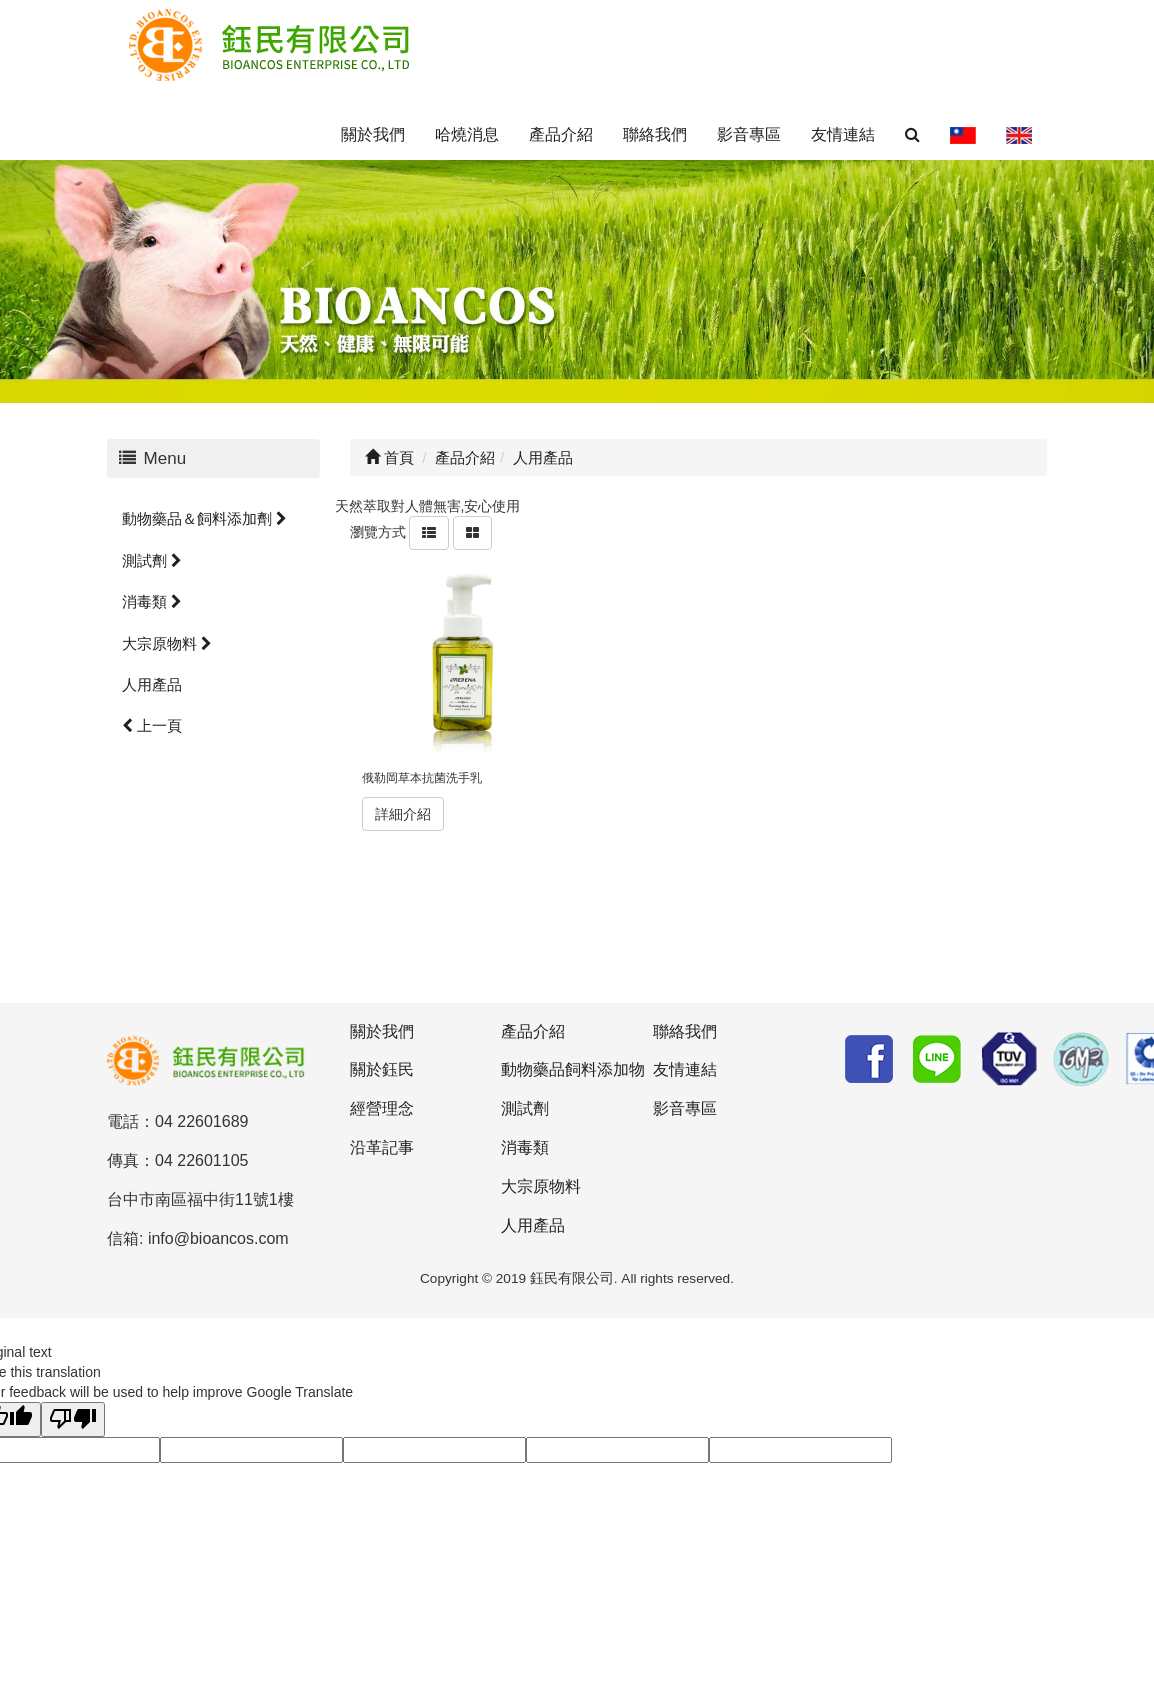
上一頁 (152, 725)
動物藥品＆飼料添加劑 (204, 518)
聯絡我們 (655, 134)
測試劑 (152, 560)
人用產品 (152, 684)
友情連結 (843, 134)
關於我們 (373, 134)
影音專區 (749, 134)
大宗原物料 (167, 643)
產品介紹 (561, 134)
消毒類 (152, 601)
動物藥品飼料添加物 (573, 1069)
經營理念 (382, 1108)
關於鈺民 (382, 1069)
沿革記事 (382, 1147)
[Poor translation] (73, 1419)
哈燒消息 (467, 134)
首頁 (389, 457)
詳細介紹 (403, 814)
